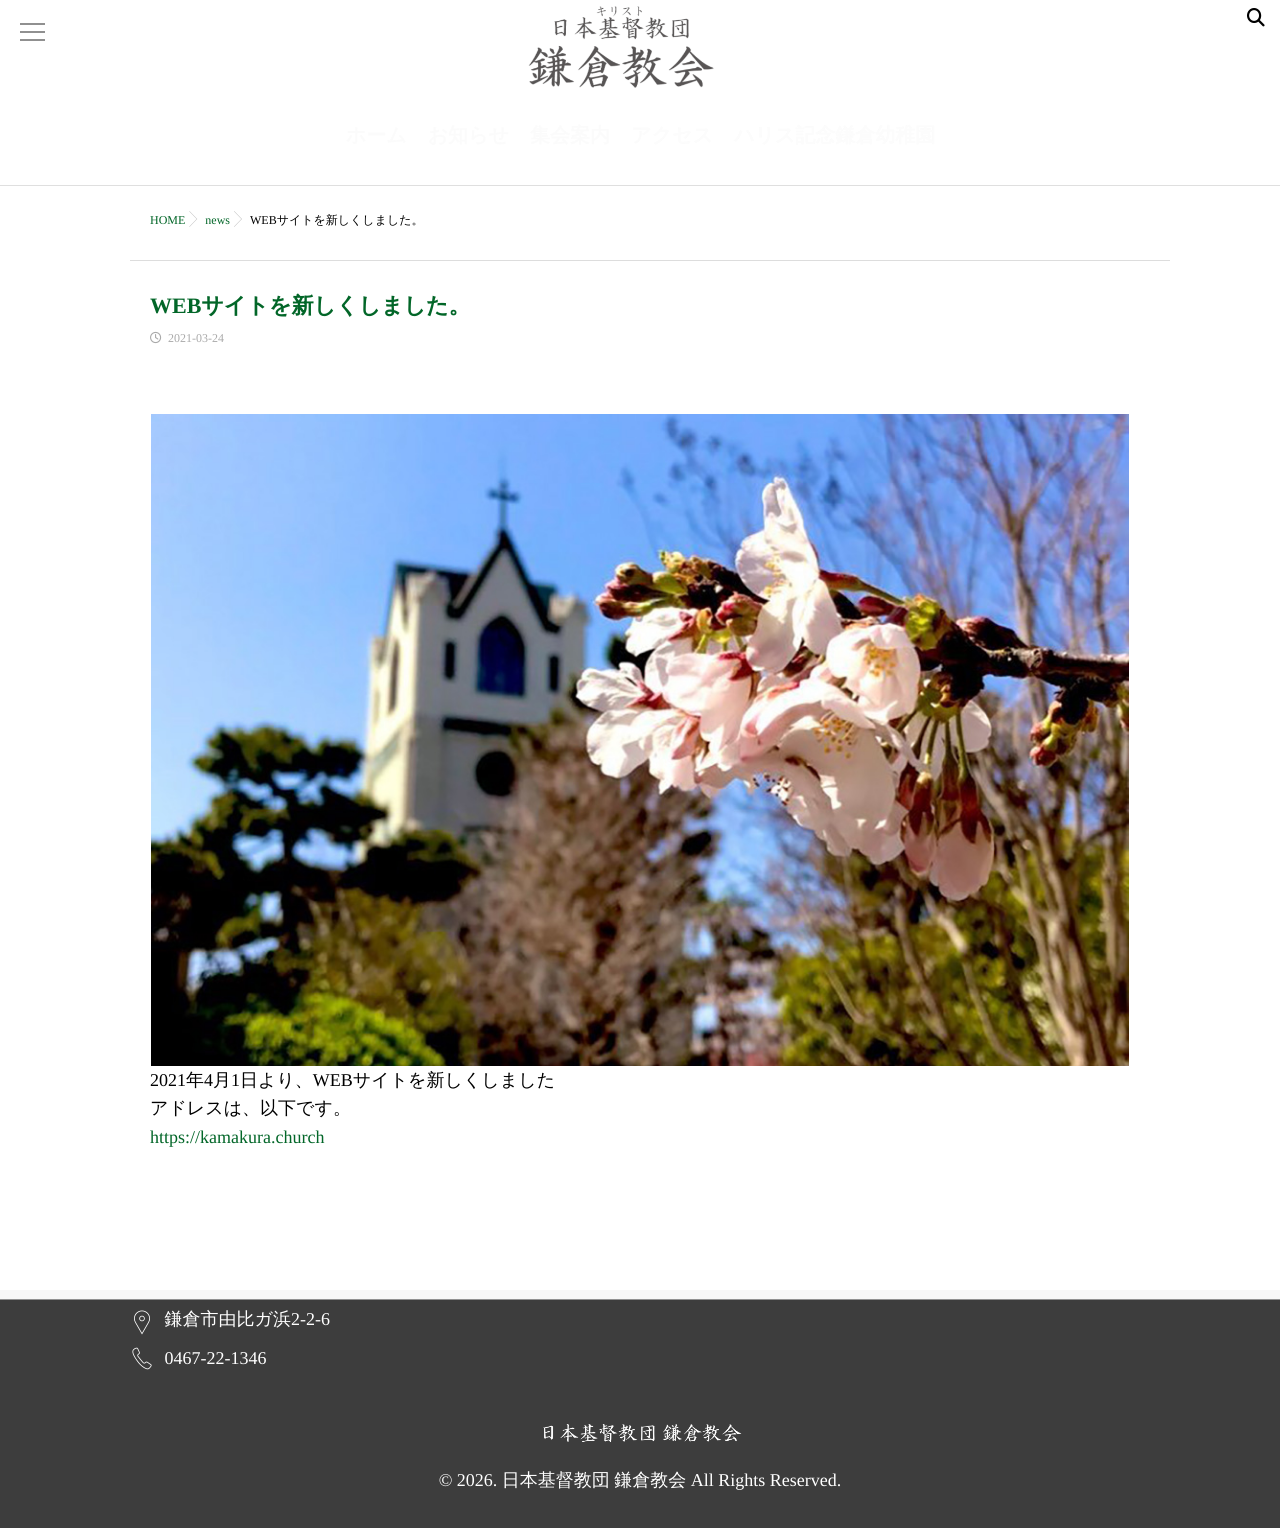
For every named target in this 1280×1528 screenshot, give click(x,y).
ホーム (376, 156)
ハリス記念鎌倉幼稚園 (834, 156)
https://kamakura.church (237, 1147)
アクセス (672, 156)
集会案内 (570, 156)
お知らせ (468, 156)
